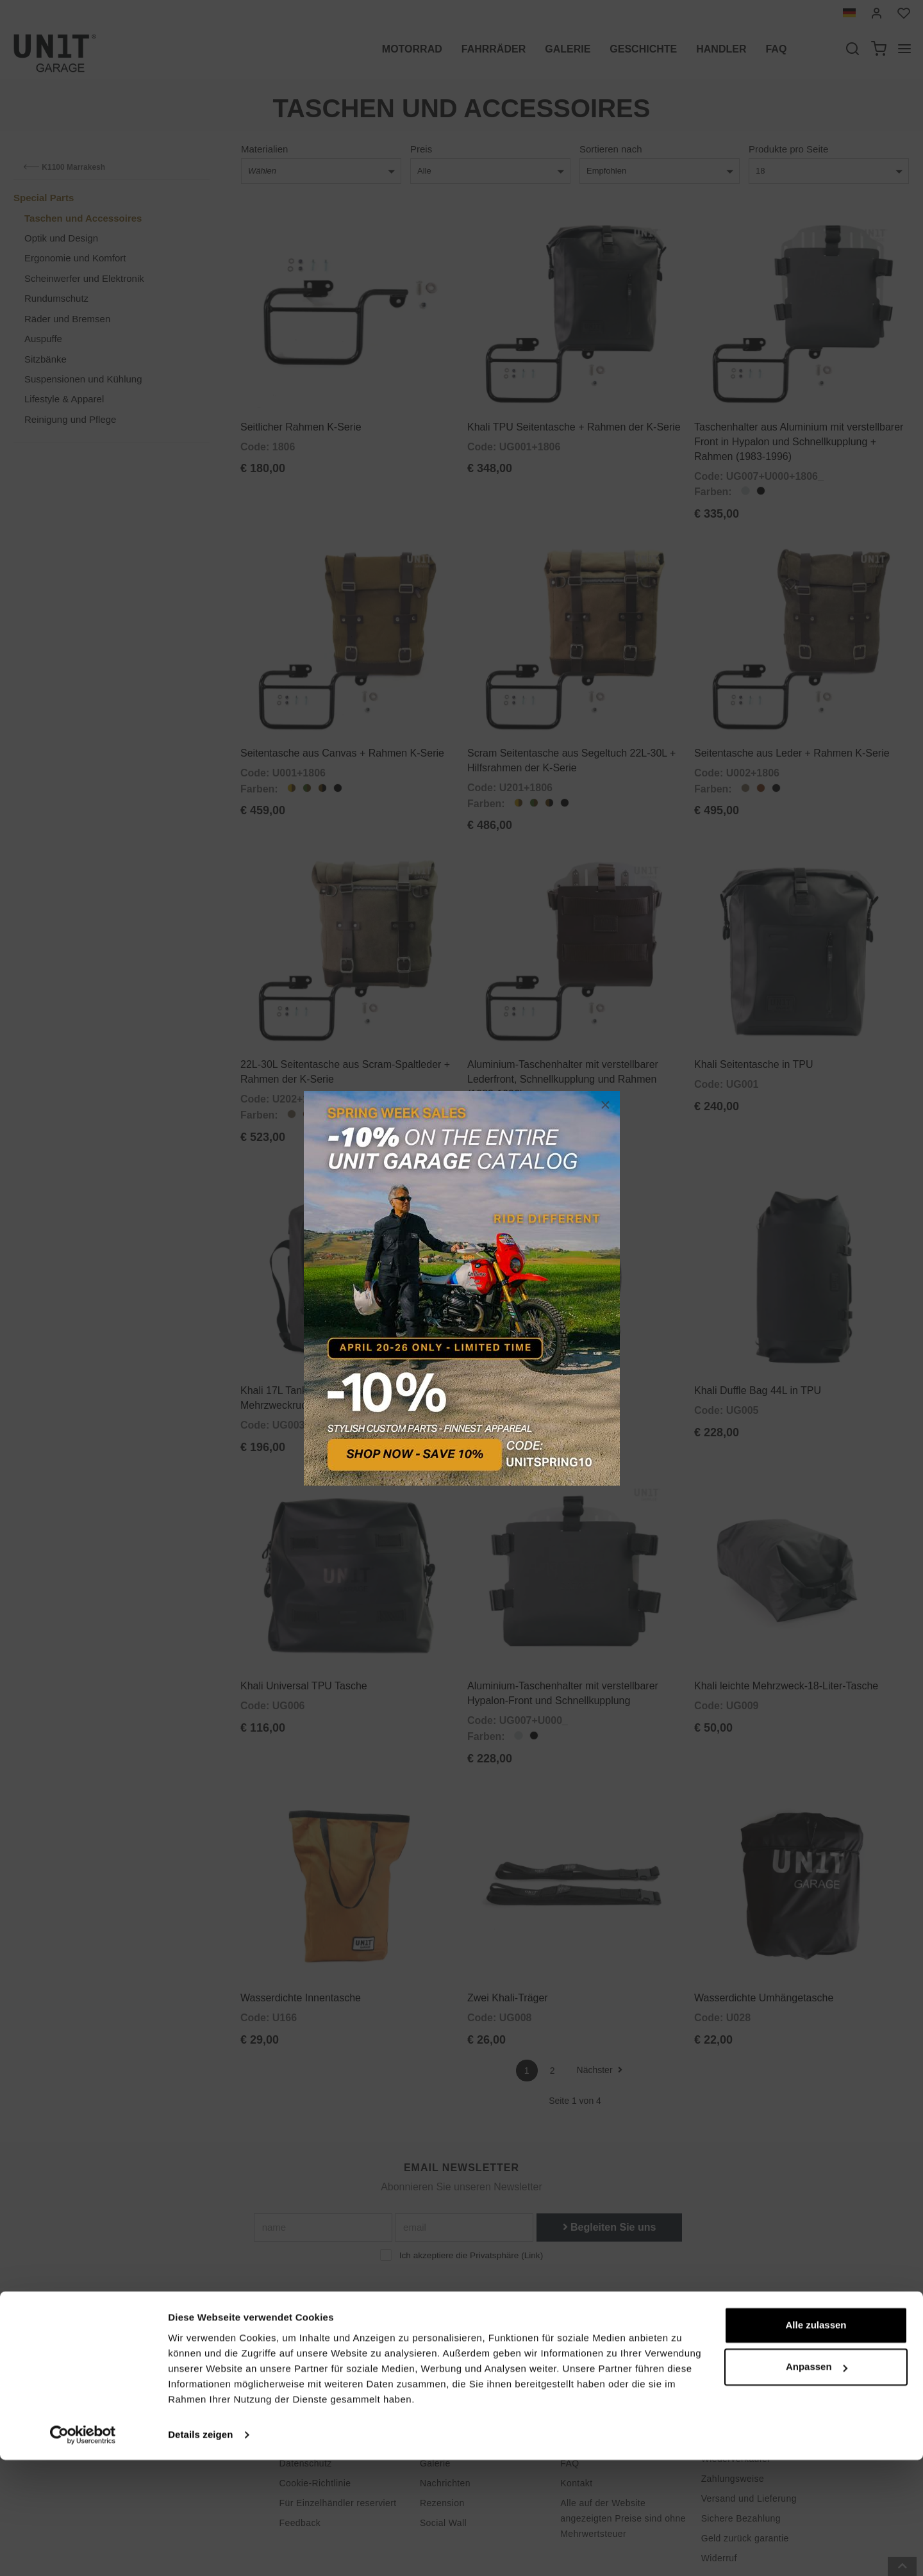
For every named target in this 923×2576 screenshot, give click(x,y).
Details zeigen (200, 2550)
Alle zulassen (815, 2441)
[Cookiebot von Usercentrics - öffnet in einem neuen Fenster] (83, 2551)
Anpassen (816, 2482)
